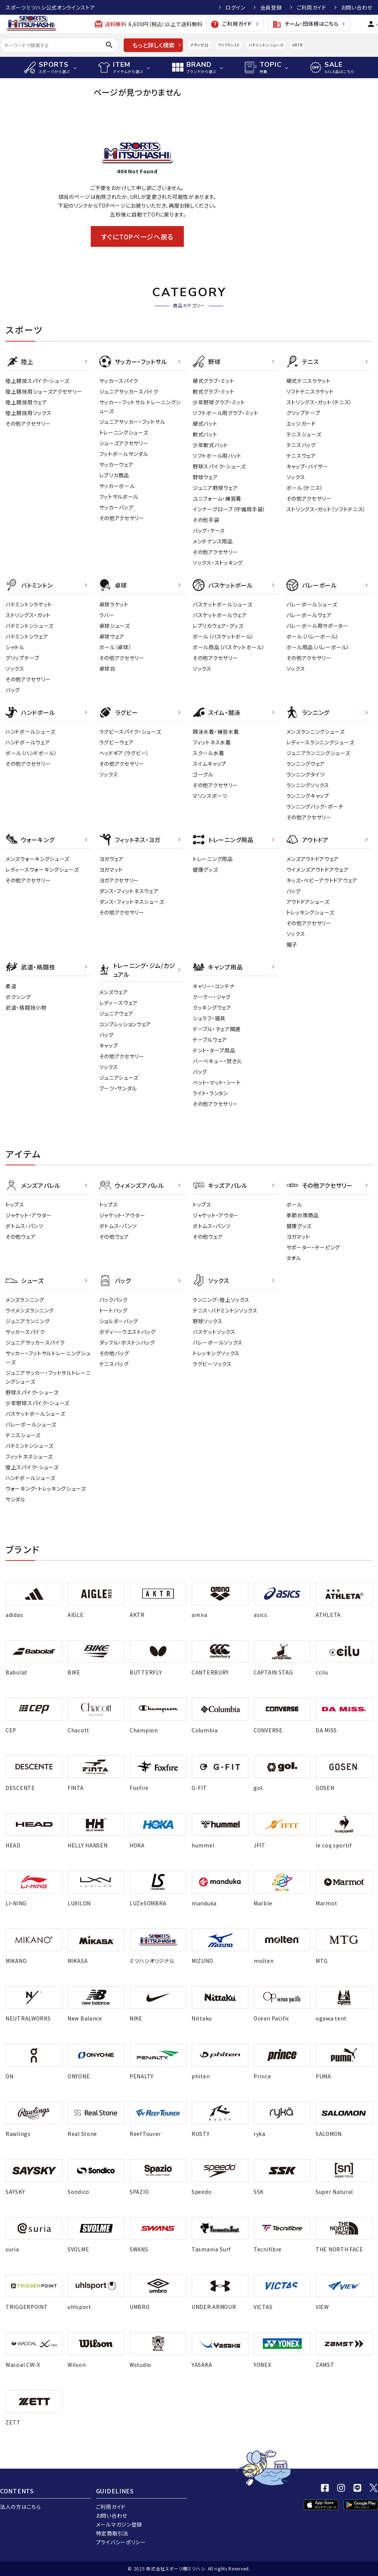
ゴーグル (203, 774)
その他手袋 (206, 519)
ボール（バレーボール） (312, 636)
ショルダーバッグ (118, 1321)
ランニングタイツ (305, 774)
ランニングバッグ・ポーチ (314, 806)
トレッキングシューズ (310, 912)
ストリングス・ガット (28, 615)
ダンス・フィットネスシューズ (131, 901)
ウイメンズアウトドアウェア (317, 869)
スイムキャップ (209, 763)
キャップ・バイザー (307, 466)
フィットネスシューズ (29, 1456)
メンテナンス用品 (213, 541)
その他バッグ (114, 1353)
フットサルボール (119, 496)
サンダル (15, 1499)
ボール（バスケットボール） (223, 636)
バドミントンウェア (27, 636)
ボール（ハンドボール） (31, 753)
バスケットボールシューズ (222, 604)
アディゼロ (199, 45)
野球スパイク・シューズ (219, 466)
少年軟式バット (210, 445)
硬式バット (205, 423)
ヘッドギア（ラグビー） (124, 753)
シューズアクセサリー (124, 443)
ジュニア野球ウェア (215, 487)
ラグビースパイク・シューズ (130, 731)
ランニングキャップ (307, 795)
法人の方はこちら (20, 2506)
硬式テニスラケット (308, 380)
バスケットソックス (214, 1331)
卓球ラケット (113, 604)
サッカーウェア (116, 464)
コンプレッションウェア (125, 1024)
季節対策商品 (302, 1215)
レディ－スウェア (118, 1002)
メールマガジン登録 (119, 2524)
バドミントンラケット (29, 604)
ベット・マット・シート (217, 1082)
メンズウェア (113, 992)
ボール (294, 1204)
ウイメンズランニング (30, 1310)
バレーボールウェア (309, 615)
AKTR (297, 45)
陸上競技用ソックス (28, 412)
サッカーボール (117, 486)
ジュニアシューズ (119, 1077)
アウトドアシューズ (308, 901)
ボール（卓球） (115, 647)
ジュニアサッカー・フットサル (132, 421)
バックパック (113, 1299)
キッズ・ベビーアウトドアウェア (322, 880)
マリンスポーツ (210, 795)
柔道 (11, 986)
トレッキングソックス (216, 1353)
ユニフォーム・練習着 (217, 498)
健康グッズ (205, 869)
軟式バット (205, 434)
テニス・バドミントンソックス (225, 1310)
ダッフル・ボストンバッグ (127, 1342)
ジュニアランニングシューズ (318, 753)
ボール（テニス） (304, 487)
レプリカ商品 (114, 475)
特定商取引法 (112, 2533)
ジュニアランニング (27, 1321)
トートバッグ (113, 1310)
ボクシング (18, 996)
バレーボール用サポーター (317, 625)
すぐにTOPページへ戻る (137, 236)
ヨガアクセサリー (119, 880)
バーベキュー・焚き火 (217, 1061)
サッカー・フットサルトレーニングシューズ (48, 1357)
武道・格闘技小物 (26, 1007)
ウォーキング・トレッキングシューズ (46, 1488)
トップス (15, 1204)
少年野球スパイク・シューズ (37, 1403)
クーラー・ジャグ (212, 996)
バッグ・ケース (209, 530)
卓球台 (107, 668)
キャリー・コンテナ (213, 986)
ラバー (106, 615)
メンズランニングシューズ (315, 731)
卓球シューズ (114, 625)
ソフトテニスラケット (310, 391)
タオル (293, 1258)
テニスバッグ (301, 445)
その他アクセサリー (28, 423)
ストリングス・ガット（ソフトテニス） (326, 509)
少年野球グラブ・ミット (219, 402)
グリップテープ (303, 412)
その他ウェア (20, 1236)
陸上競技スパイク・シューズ (37, 380)
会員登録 (271, 7)
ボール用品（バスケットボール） (229, 647)
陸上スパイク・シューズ (32, 1467)
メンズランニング (25, 1299)
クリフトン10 (229, 45)
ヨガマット (111, 869)
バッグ (13, 690)
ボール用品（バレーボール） (318, 647)
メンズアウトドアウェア (312, 858)
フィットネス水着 (212, 742)
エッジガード (301, 423)
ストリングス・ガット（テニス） (319, 402)
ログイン (235, 7)
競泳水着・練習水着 (216, 731)
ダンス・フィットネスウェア (129, 891)
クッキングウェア (212, 1007)
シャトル (15, 647)
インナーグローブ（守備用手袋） (229, 509)
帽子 (291, 944)
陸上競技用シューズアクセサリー (44, 391)
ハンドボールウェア (28, 742)
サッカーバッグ (116, 507)
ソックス (295, 477)
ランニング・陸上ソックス (221, 1299)
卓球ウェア (112, 636)
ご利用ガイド (311, 7)
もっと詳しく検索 (153, 45)
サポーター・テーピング (313, 1247)
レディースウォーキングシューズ (42, 869)
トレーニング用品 (213, 858)
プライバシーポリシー (121, 2542)
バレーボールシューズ (311, 604)
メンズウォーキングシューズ (37, 858)
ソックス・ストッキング (218, 562)
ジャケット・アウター (29, 1215)
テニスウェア (301, 455)
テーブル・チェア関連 (217, 1029)
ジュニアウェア (116, 1013)
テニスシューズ (304, 434)
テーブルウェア (210, 1039)
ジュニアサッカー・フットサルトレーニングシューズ (48, 1377)
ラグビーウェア (116, 742)
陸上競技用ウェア (26, 402)
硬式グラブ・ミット (213, 380)
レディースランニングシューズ (320, 742)
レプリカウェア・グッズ (218, 625)
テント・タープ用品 (214, 1050)
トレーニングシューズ (123, 432)
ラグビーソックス (212, 1363)
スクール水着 (208, 753)
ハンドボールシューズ (30, 731)
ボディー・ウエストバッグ (127, 1331)
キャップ (108, 1045)
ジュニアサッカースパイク (128, 391)
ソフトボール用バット (217, 455)
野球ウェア (205, 477)
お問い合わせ (356, 7)
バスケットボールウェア (220, 615)
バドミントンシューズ (265, 45)
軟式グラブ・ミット (213, 391)
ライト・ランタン (210, 1093)
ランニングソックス (307, 785)
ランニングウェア (305, 763)
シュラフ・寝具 (209, 1018)
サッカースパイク (119, 380)
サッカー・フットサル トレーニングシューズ (140, 406)
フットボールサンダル (123, 453)
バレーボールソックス (218, 1342)
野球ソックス (207, 1321)
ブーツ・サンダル (118, 1088)
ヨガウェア (111, 858)
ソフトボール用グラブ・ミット (225, 412)
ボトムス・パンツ (25, 1226)
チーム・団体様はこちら (305, 24)
